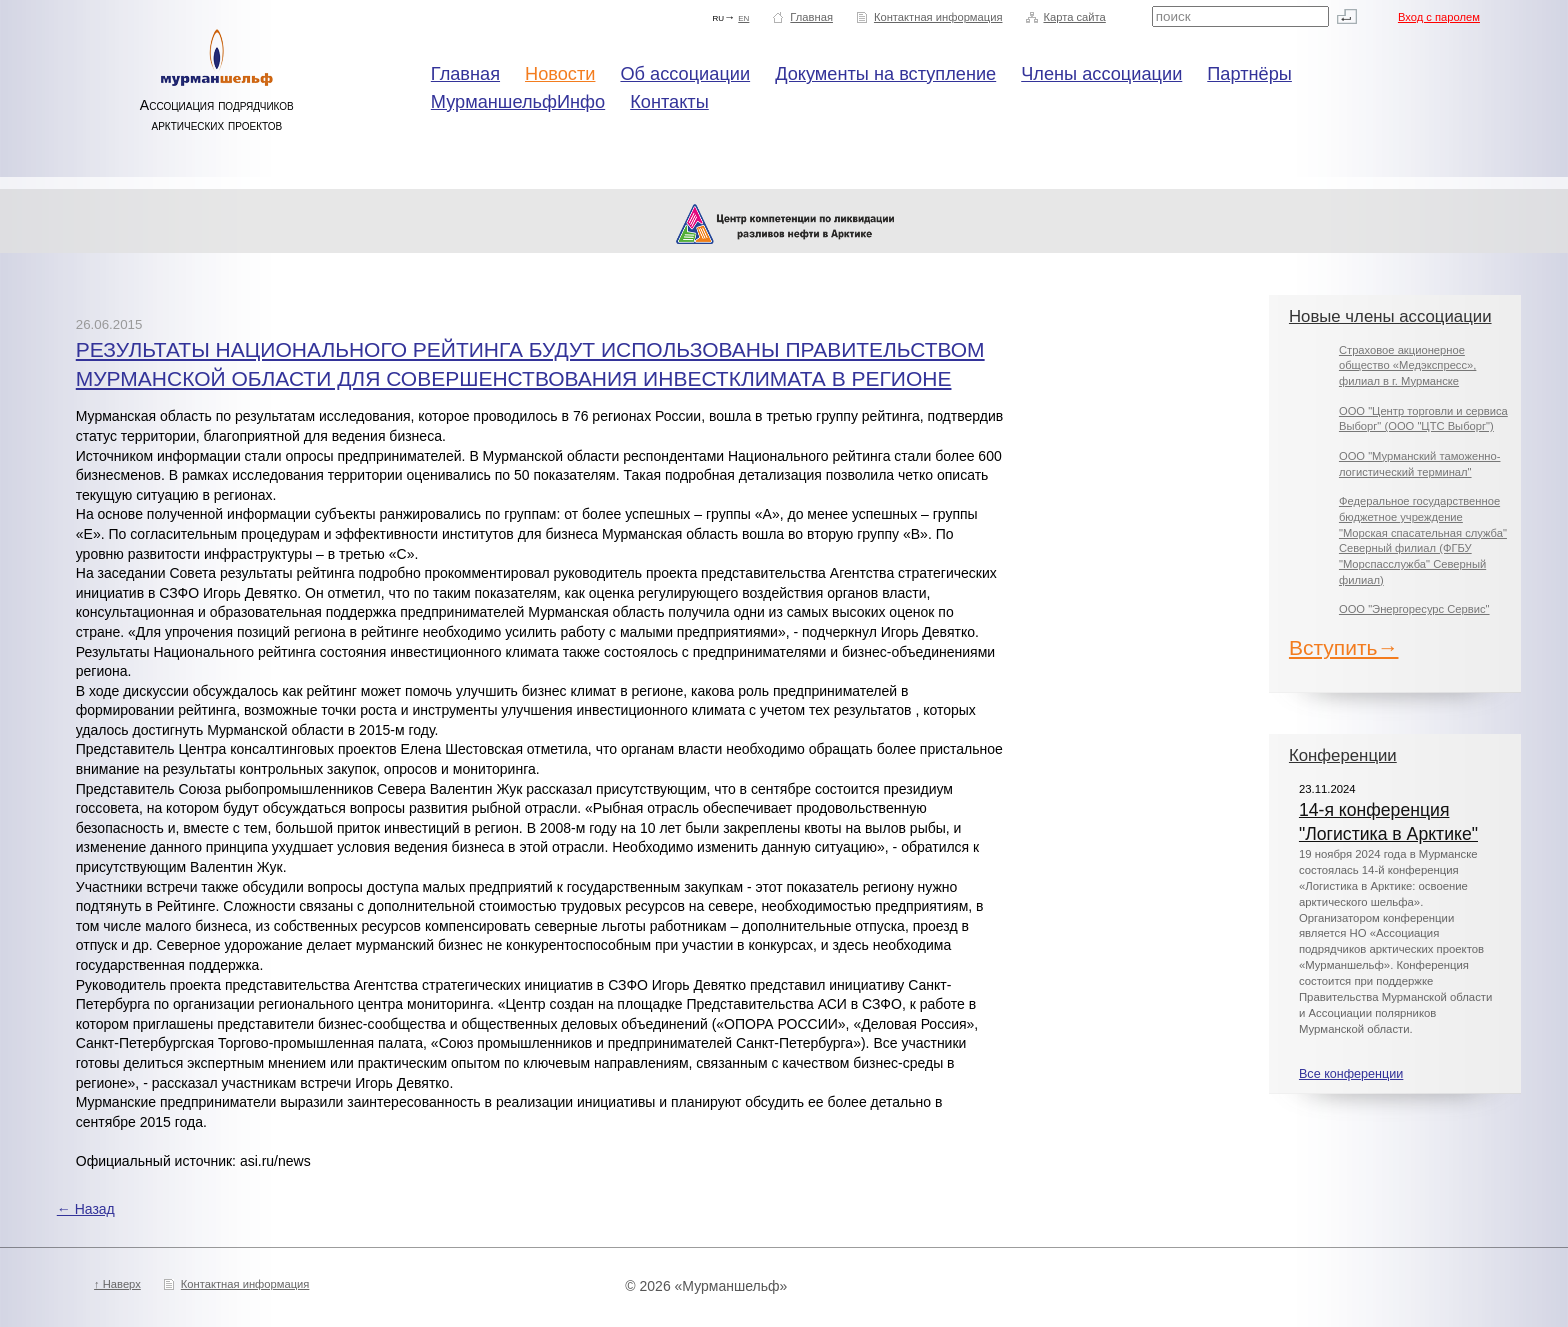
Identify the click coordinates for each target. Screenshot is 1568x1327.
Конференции (1343, 755)
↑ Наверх (117, 1284)
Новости (560, 74)
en (743, 17)
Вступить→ (1344, 647)
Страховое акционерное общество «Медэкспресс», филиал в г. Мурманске (1407, 365)
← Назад (86, 1209)
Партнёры (1249, 74)
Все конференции (1351, 1074)
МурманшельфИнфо (518, 102)
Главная (811, 17)
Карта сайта (1074, 17)
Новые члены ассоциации (1390, 316)
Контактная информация (938, 17)
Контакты (669, 102)
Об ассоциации (685, 74)
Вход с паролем (1439, 17)
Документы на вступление (885, 74)
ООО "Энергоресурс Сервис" (1414, 609)
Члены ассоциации (1101, 74)
